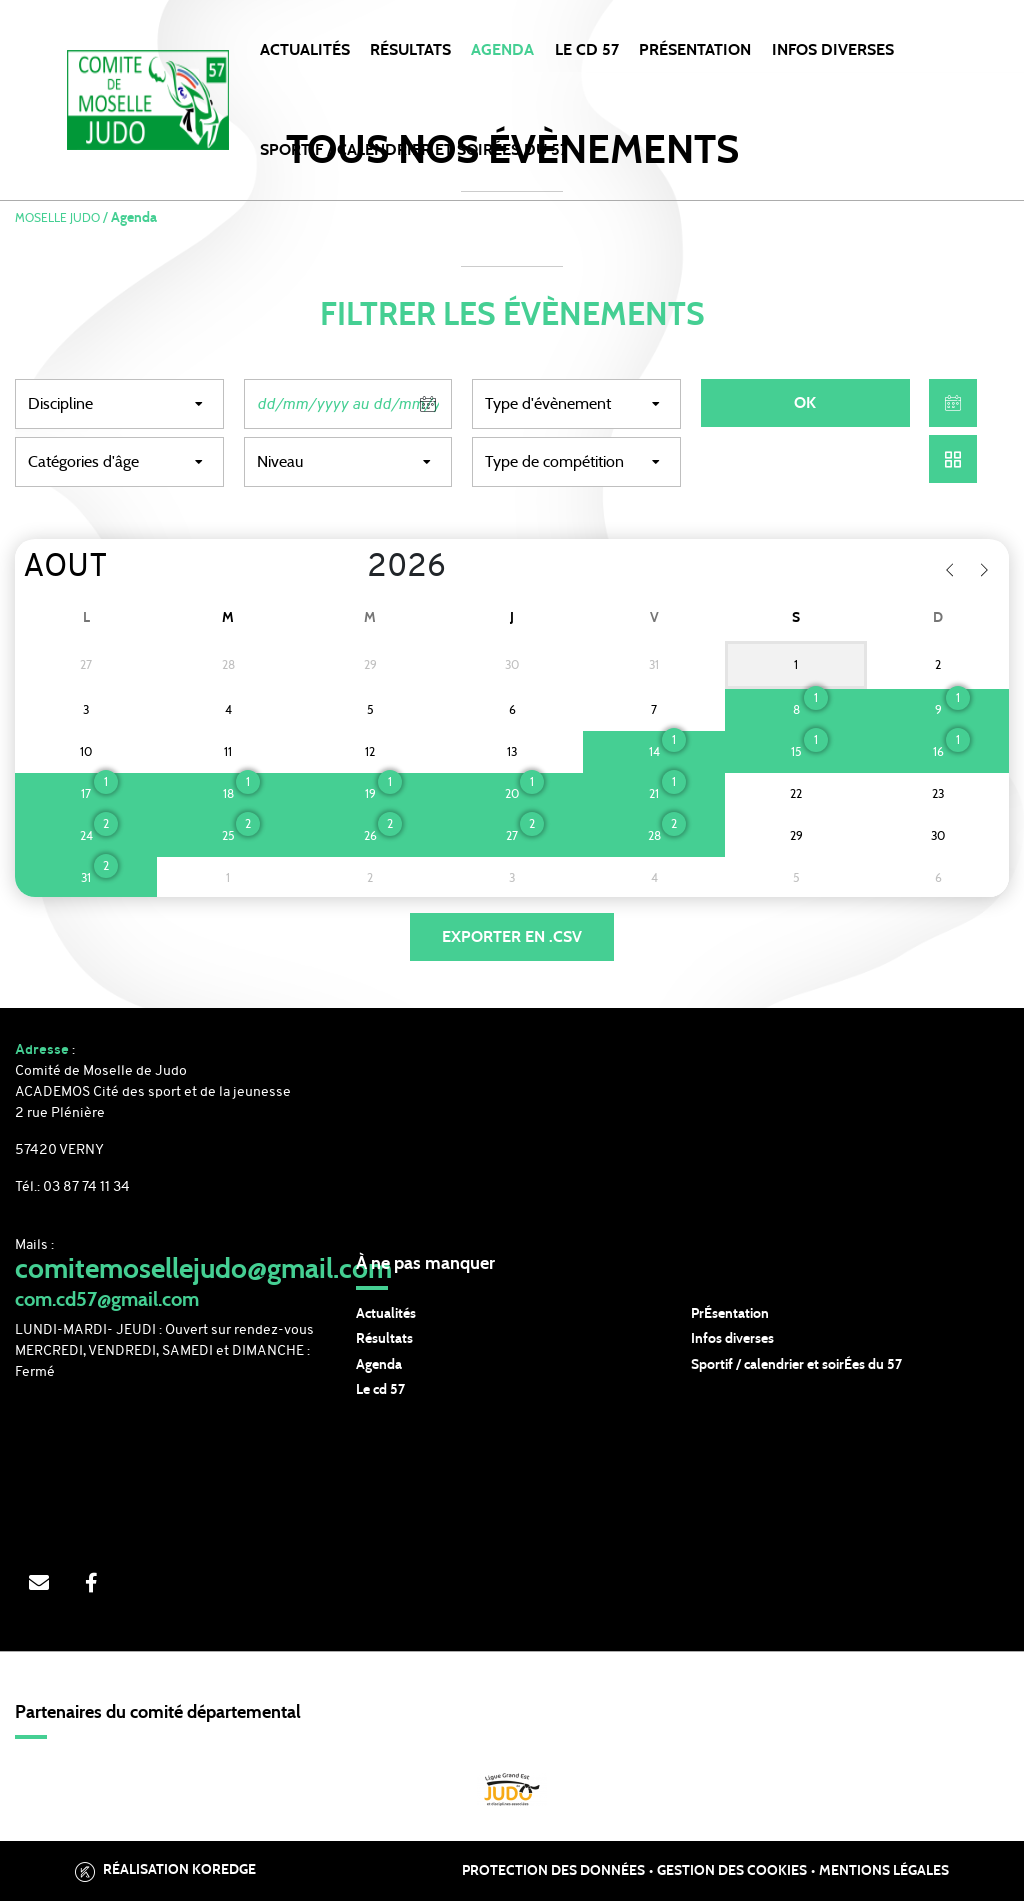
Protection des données (553, 1871)
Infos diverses (732, 1339)
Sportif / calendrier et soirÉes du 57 (796, 1365)
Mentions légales (884, 1871)
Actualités (305, 50)
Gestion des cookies (732, 1871)
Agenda (502, 50)
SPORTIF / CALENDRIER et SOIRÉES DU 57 (414, 150)
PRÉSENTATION (695, 50)
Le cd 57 (380, 1390)
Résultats (410, 50)
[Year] (351, 568)
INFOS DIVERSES (833, 50)
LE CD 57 (587, 50)
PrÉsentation (730, 1314)
